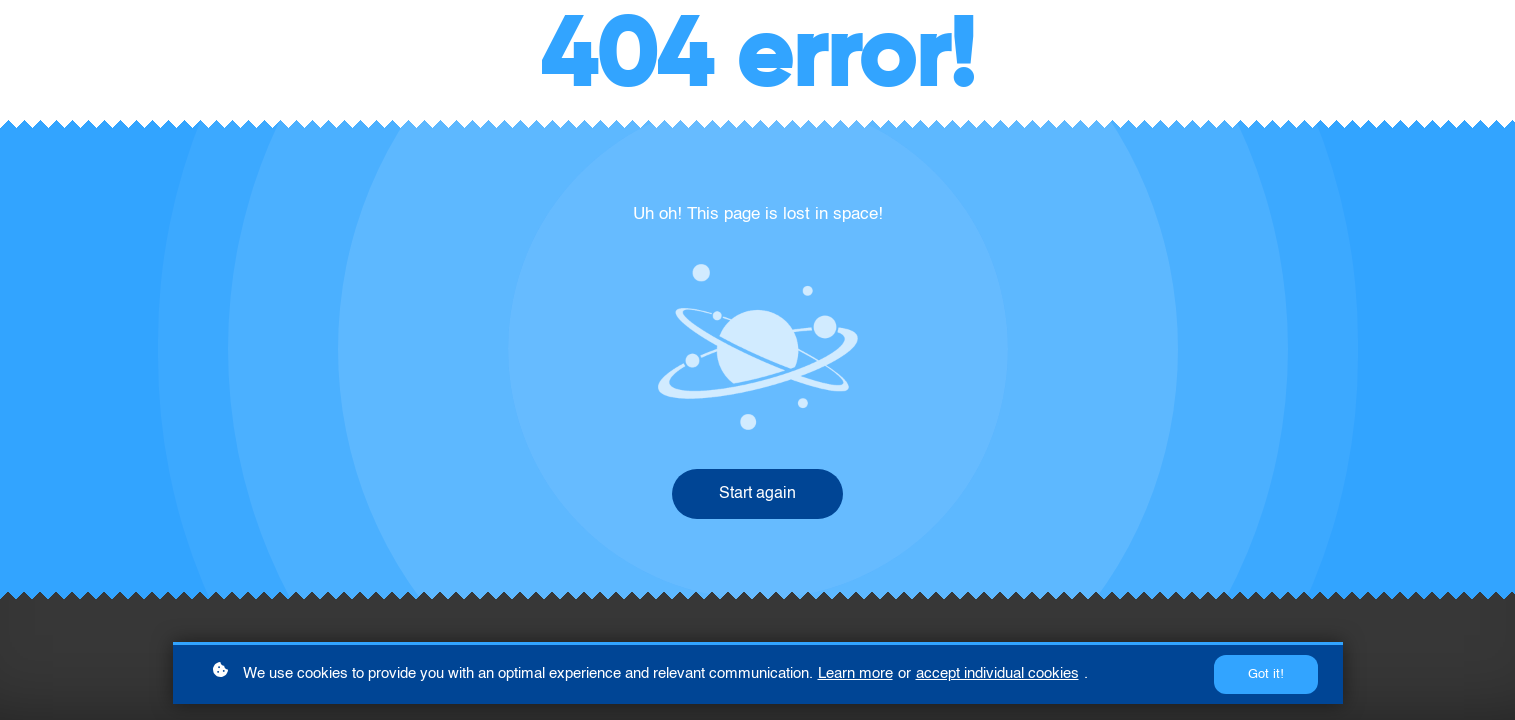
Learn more (855, 673)
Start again (757, 494)
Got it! (1266, 674)
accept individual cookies (997, 673)
